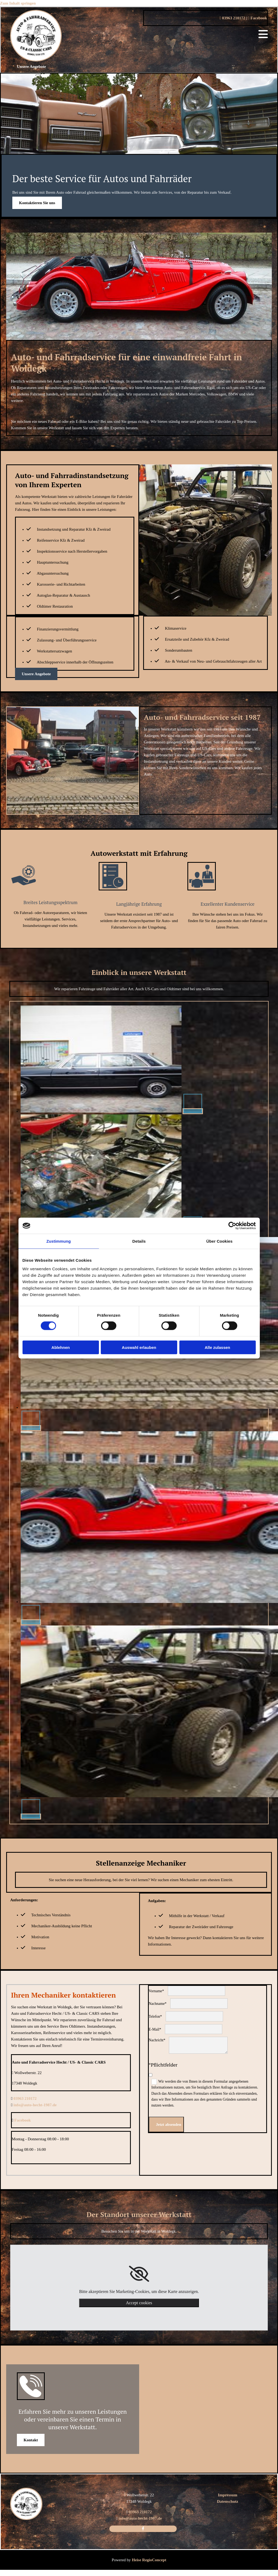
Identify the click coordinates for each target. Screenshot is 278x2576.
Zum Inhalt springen (18, 3)
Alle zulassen (217, 1347)
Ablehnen (60, 1347)
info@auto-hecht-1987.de (35, 2105)
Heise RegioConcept (149, 2560)
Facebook (257, 18)
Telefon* (155, 2016)
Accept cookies (139, 2302)
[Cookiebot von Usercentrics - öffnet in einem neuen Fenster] (232, 1226)
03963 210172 (232, 18)
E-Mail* (155, 2029)
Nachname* (158, 2004)
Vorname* (156, 1991)
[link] (139, 2274)
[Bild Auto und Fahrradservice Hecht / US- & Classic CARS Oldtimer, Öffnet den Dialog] (112, 1111)
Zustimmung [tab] (58, 1241)
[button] (31, 66)
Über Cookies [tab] (219, 1241)
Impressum (227, 2495)
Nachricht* (157, 2040)
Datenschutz (227, 2501)
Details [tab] (139, 1241)
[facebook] (143, 2529)
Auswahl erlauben (139, 1347)
